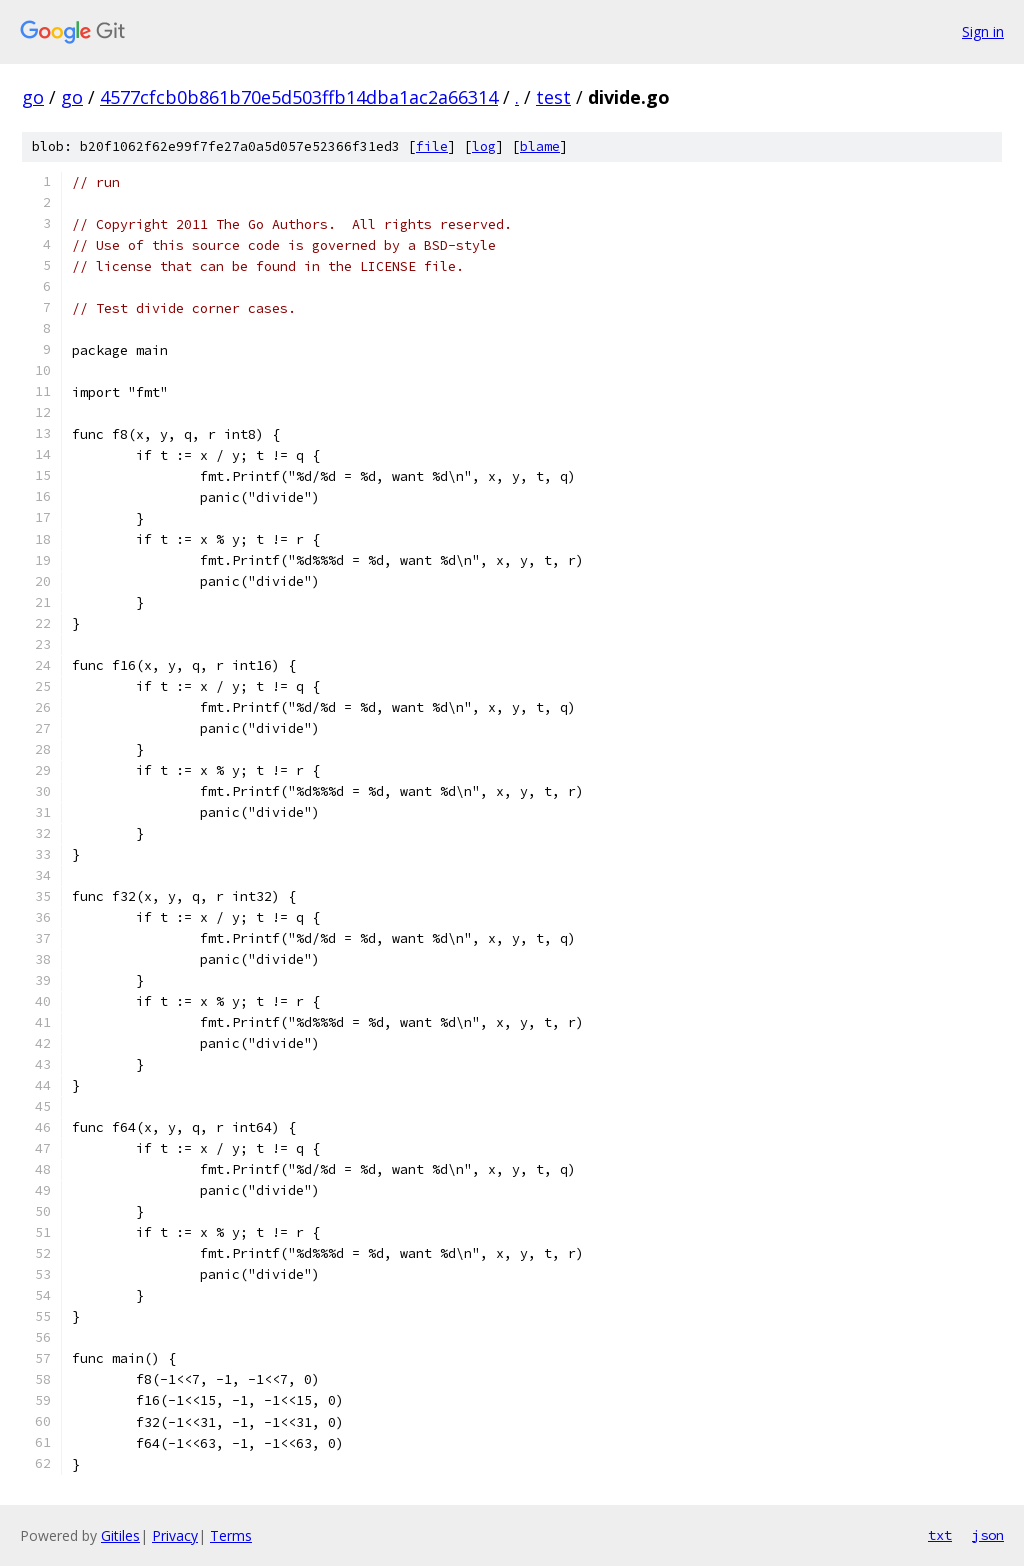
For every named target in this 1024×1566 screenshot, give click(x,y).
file (432, 146)
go (33, 97)
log (484, 146)
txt (940, 1535)
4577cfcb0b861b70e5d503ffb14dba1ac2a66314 (299, 97)
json (988, 1535)
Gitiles (120, 1535)
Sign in (983, 31)
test (553, 97)
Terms (231, 1535)
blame (540, 146)
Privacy (175, 1535)
